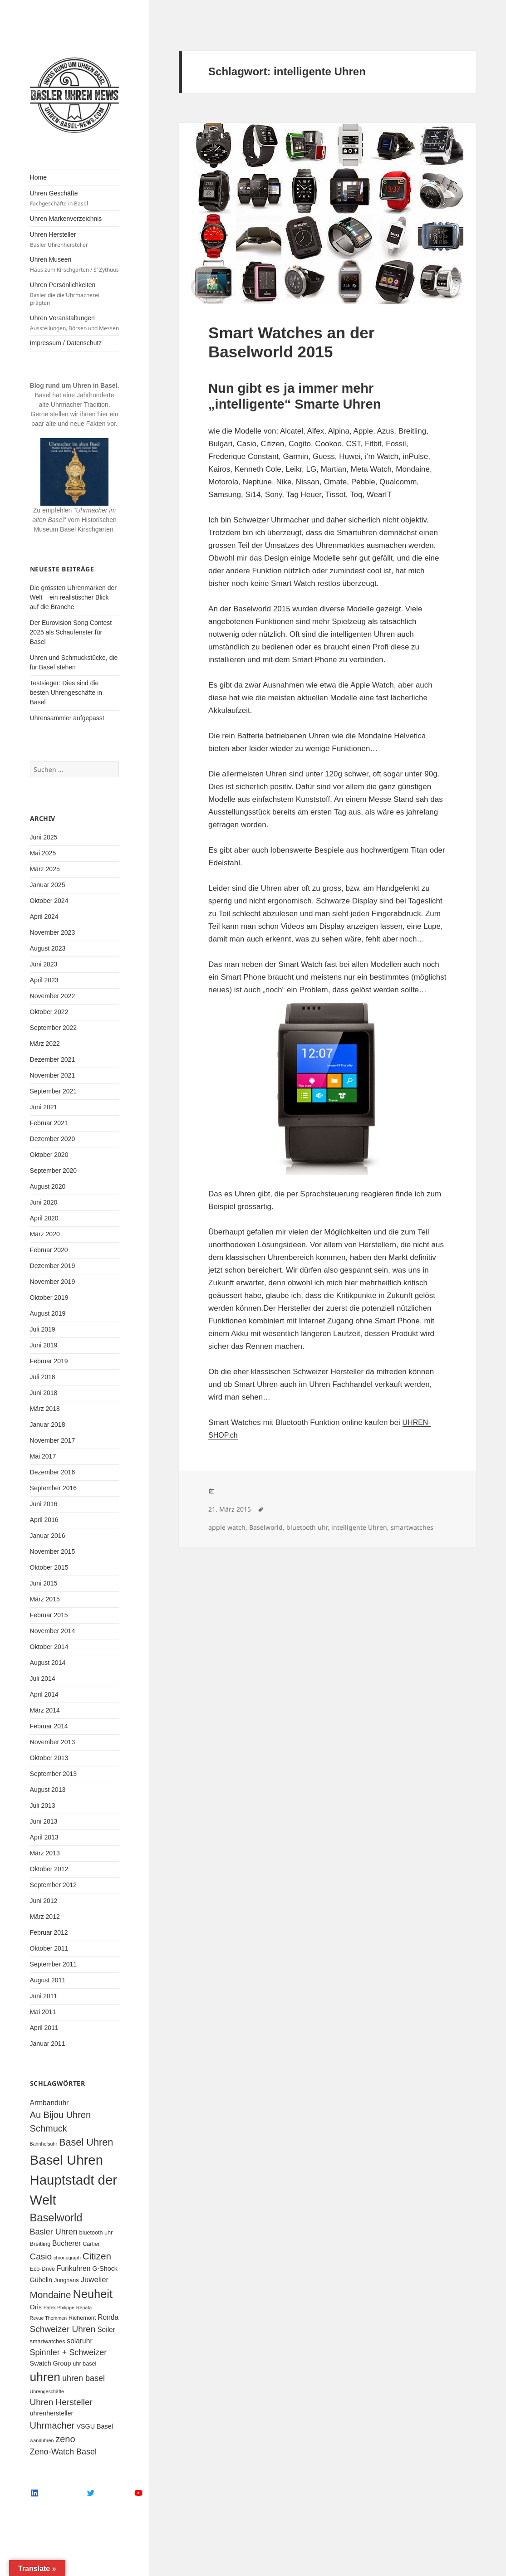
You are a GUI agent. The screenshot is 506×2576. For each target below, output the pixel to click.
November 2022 (52, 996)
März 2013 (45, 1853)
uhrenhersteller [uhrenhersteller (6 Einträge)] (52, 2413)
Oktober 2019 (49, 1297)
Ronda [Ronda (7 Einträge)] (108, 2317)
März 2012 (45, 1916)
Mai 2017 (43, 1456)
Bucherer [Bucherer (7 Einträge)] (66, 2243)
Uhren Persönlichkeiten (74, 294)
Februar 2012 (49, 1932)
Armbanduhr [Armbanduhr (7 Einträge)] (49, 2103)
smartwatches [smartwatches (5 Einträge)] (47, 2341)
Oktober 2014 (49, 1646)
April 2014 (44, 1694)
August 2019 (48, 1313)
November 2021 (52, 1075)
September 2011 (53, 1964)
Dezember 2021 (52, 1059)
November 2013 (52, 1742)
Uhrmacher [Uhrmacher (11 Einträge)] (52, 2425)
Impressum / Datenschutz (66, 342)
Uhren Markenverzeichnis (66, 218)
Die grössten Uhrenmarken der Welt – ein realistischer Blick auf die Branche (73, 597)
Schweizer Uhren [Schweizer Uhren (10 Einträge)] (63, 2329)
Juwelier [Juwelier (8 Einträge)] (95, 2279)
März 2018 (45, 1408)
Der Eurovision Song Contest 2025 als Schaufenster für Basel (71, 632)
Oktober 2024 (49, 900)
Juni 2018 (44, 1392)
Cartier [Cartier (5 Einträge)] (91, 2244)
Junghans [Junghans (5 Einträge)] (66, 2280)
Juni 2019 (44, 1345)
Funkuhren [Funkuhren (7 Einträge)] (73, 2268)
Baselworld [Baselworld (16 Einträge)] (56, 2218)
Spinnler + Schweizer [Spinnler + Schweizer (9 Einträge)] (68, 2352)
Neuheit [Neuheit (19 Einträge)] (93, 2294)
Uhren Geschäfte (74, 198)
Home (38, 177)
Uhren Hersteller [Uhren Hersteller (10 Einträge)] (61, 2402)
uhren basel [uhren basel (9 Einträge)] (83, 2378)
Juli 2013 (42, 1805)
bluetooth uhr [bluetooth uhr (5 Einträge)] (96, 2233)
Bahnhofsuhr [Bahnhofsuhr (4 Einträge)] (43, 2144)
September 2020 (53, 1170)
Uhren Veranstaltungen (74, 323)
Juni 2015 (44, 1583)
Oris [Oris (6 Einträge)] (36, 2307)
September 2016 (53, 1488)
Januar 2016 (47, 1535)
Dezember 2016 (52, 1472)
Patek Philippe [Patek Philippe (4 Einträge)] (59, 2307)
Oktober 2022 (49, 1011)
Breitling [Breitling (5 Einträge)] (40, 2244)
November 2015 (52, 1551)
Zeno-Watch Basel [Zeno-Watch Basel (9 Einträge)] (63, 2451)
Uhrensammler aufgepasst (67, 718)
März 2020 (45, 1234)
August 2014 (48, 1662)
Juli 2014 (42, 1678)
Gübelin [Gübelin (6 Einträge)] (41, 2279)
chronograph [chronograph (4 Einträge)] (67, 2257)
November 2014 (52, 1630)
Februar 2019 (49, 1361)
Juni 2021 (44, 1107)
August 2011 (48, 1980)
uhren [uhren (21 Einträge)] (45, 2377)
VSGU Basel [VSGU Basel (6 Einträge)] (94, 2426)
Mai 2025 (43, 853)
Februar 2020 (49, 1250)
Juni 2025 (44, 837)
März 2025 (45, 869)
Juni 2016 (44, 1504)
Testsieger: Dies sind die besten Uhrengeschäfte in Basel (66, 692)
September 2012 (53, 1884)
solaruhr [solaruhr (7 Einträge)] (79, 2341)
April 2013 (44, 1837)
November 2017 (52, 1440)
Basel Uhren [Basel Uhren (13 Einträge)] (86, 2142)
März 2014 (45, 1710)
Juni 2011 (44, 1996)
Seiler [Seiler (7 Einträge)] (106, 2329)
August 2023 (48, 948)
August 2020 (48, 1186)
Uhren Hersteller (74, 240)
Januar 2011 (47, 2043)
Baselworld (266, 1527)
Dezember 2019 (52, 1265)
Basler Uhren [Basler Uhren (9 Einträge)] (54, 2231)
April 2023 (44, 980)
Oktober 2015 (49, 1567)
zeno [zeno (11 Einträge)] (65, 2439)
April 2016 (44, 1519)
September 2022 (53, 1027)
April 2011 (44, 2027)
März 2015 (45, 1599)
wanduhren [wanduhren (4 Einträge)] (42, 2440)
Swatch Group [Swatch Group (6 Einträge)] (50, 2363)
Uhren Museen (74, 264)
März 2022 (45, 1043)
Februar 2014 (49, 1726)
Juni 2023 (44, 964)
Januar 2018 (47, 1424)
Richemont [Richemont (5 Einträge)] (82, 2318)
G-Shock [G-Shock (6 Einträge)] (105, 2268)
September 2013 (53, 1773)
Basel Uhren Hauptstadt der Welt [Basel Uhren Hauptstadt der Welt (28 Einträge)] (73, 2179)
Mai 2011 (43, 2011)
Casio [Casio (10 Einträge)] (41, 2256)
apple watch (227, 1527)
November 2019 (52, 1281)
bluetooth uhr (307, 1527)
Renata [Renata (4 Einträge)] (84, 2307)
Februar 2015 (49, 1615)
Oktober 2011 (49, 1948)
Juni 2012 (44, 1900)
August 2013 (48, 1789)
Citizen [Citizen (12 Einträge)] (97, 2256)
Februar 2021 (49, 1123)
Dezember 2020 (52, 1138)
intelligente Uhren (359, 1527)
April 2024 (44, 916)
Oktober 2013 (49, 1757)
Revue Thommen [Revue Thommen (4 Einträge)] (48, 2318)
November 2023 (52, 932)
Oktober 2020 (49, 1154)
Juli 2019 (42, 1329)
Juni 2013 (44, 1821)
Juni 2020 (44, 1202)
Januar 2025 (47, 884)
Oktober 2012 (49, 1869)
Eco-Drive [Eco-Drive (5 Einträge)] (42, 2269)
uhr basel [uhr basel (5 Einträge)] (84, 2364)
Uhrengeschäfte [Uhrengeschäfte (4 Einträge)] (47, 2391)
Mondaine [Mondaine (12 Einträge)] (50, 2294)
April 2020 (44, 1218)
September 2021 (53, 1091)
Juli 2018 (42, 1377)
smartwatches (412, 1527)
